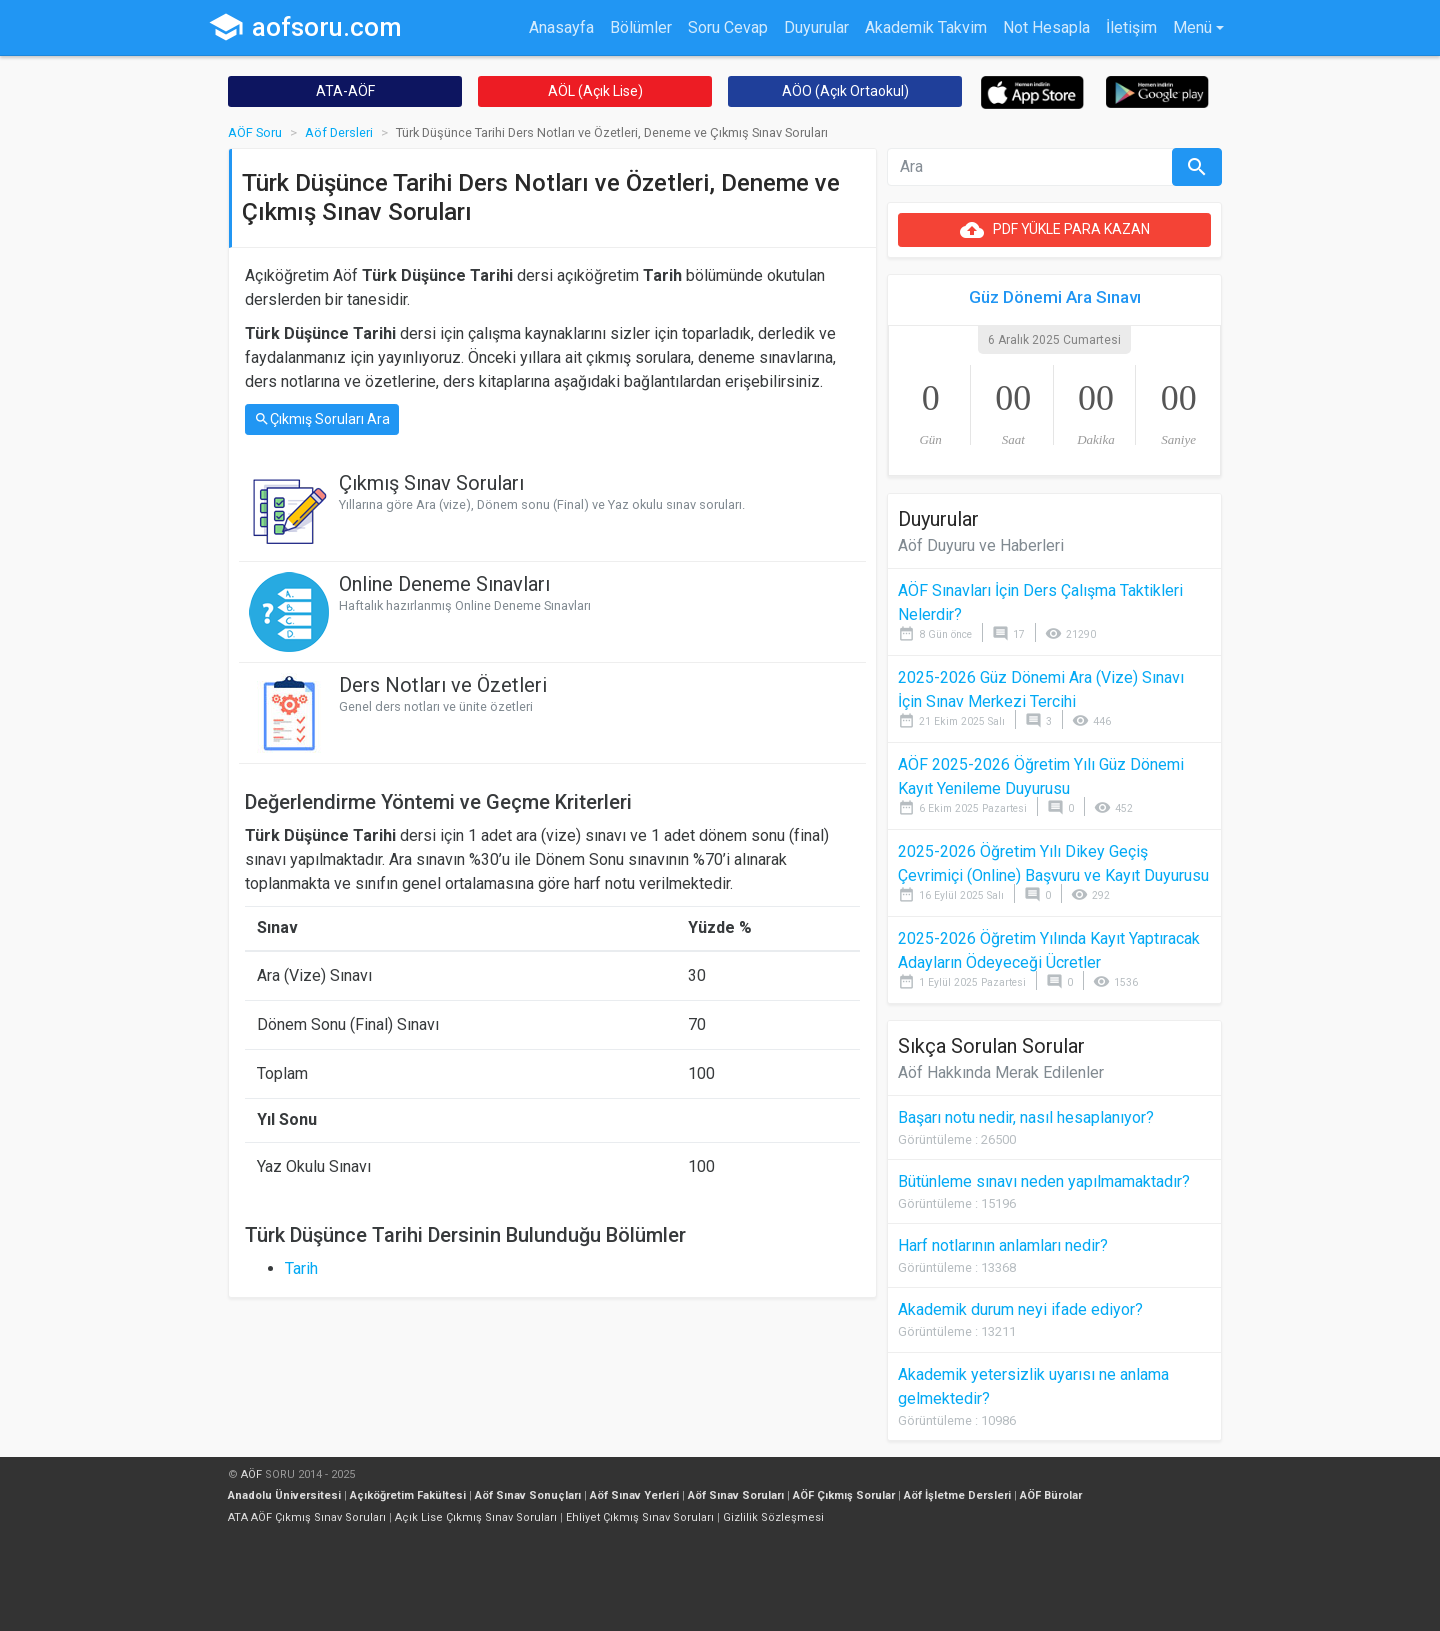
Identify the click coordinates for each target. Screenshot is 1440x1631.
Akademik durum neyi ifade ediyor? (1020, 1309)
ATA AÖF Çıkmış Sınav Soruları (307, 1517)
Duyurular (816, 27)
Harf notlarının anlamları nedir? (1003, 1245)
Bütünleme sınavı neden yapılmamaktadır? (1044, 1181)
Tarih (301, 1268)
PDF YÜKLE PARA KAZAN (1055, 230)
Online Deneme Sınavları (444, 584)
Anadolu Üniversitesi (284, 1495)
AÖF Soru (255, 132)
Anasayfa (561, 27)
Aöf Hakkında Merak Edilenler (1001, 1072)
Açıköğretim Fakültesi (408, 1495)
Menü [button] (1192, 27)
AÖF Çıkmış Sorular (844, 1495)
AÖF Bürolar (1051, 1495)
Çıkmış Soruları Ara (322, 419)
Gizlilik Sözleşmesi (773, 1517)
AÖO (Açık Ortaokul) (845, 91)
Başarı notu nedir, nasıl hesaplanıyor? (1026, 1117)
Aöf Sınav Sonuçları (528, 1495)
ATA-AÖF (345, 91)
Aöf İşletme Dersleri (957, 1495)
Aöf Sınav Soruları (736, 1495)
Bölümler (641, 27)
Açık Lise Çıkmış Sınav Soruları (476, 1517)
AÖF (251, 1474)
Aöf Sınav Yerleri (634, 1495)
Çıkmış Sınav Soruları (431, 483)
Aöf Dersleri (339, 132)
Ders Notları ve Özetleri (443, 685)
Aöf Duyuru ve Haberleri (981, 545)
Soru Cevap (728, 27)
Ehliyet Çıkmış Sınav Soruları (640, 1517)
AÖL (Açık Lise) (595, 91)
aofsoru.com (305, 27)
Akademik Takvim (926, 27)
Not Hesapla (1046, 27)
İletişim (1131, 27)
